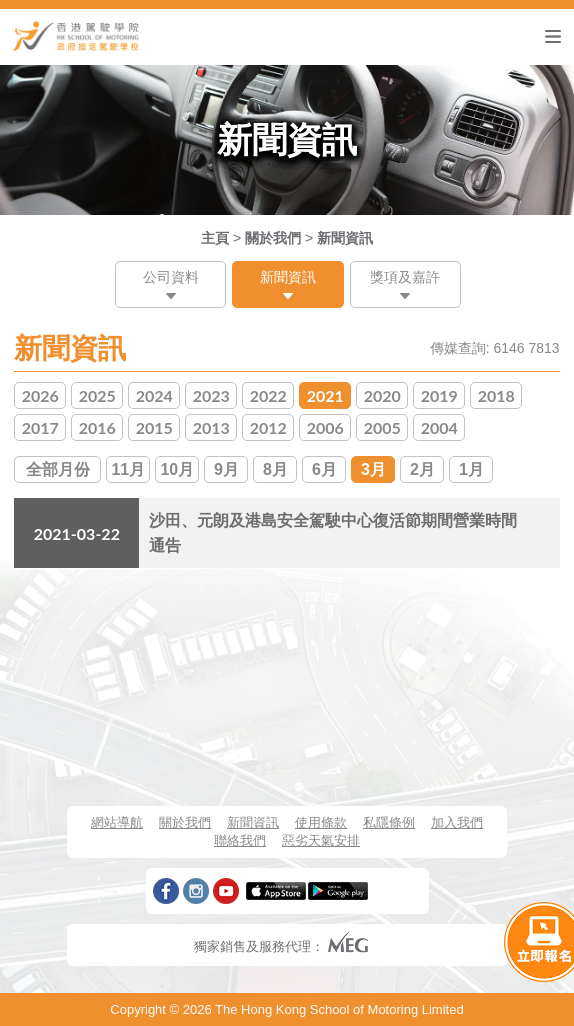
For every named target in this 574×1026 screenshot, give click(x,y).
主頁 (215, 238)
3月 (373, 469)
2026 (40, 395)
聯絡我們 (240, 840)
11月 (128, 469)
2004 (439, 427)
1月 (471, 469)
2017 (40, 427)
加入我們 (457, 822)
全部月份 (58, 469)
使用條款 (321, 822)
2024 (154, 395)
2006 (325, 427)
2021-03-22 (77, 533)
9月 (226, 469)
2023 (211, 395)
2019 (439, 395)
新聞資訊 (345, 238)
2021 (325, 395)
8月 (275, 469)
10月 (177, 469)
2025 (97, 395)
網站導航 (117, 822)
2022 (268, 395)
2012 (268, 427)
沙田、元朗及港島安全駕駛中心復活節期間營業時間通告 (333, 533)
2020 (382, 395)
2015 (154, 427)
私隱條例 (389, 822)
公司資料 (171, 277)
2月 (422, 469)
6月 (324, 469)
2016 (97, 427)
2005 (382, 427)
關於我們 (273, 238)
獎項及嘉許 (405, 277)
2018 (496, 395)
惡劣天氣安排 (321, 840)
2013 (211, 427)
